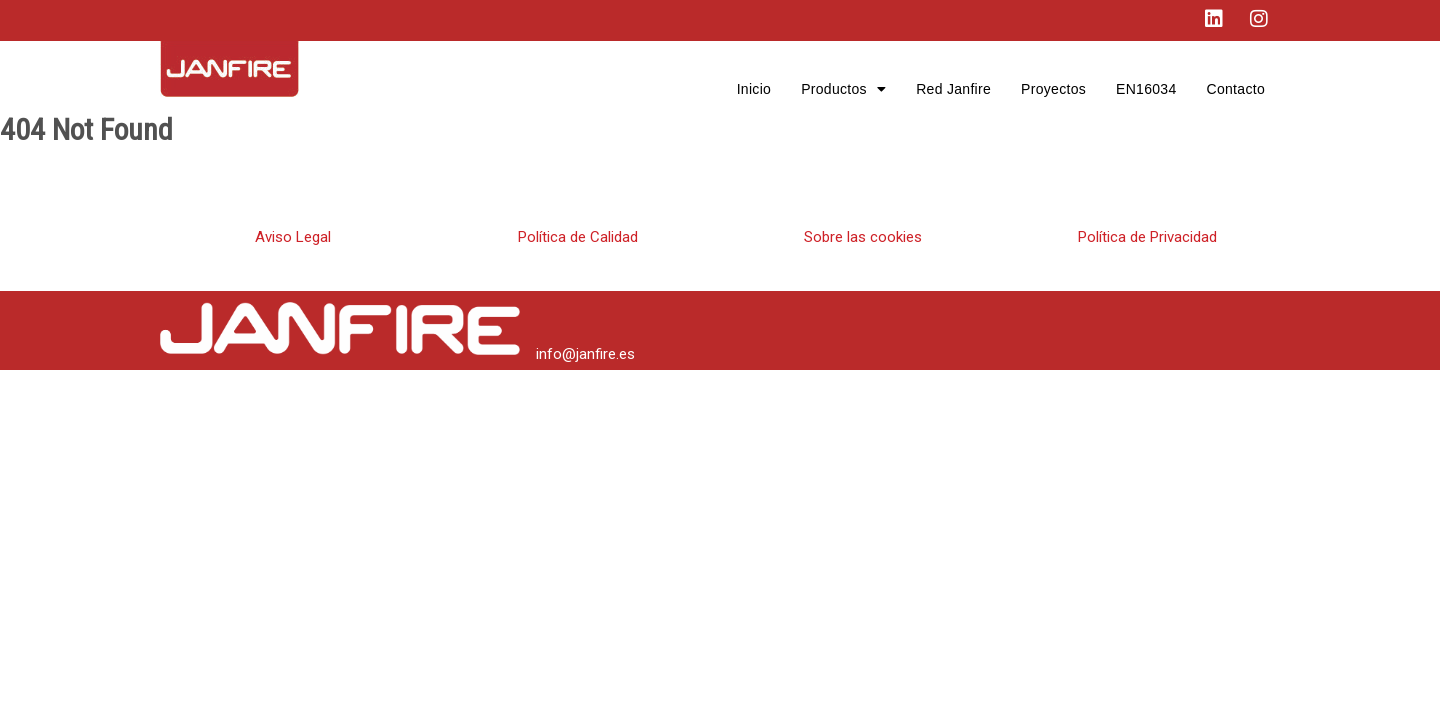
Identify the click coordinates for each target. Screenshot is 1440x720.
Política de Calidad (578, 237)
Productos (843, 89)
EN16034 (1146, 89)
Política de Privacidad (1147, 237)
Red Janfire (953, 89)
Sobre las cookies (863, 237)
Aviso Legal (293, 237)
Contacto (1236, 89)
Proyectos (1053, 89)
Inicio (754, 89)
